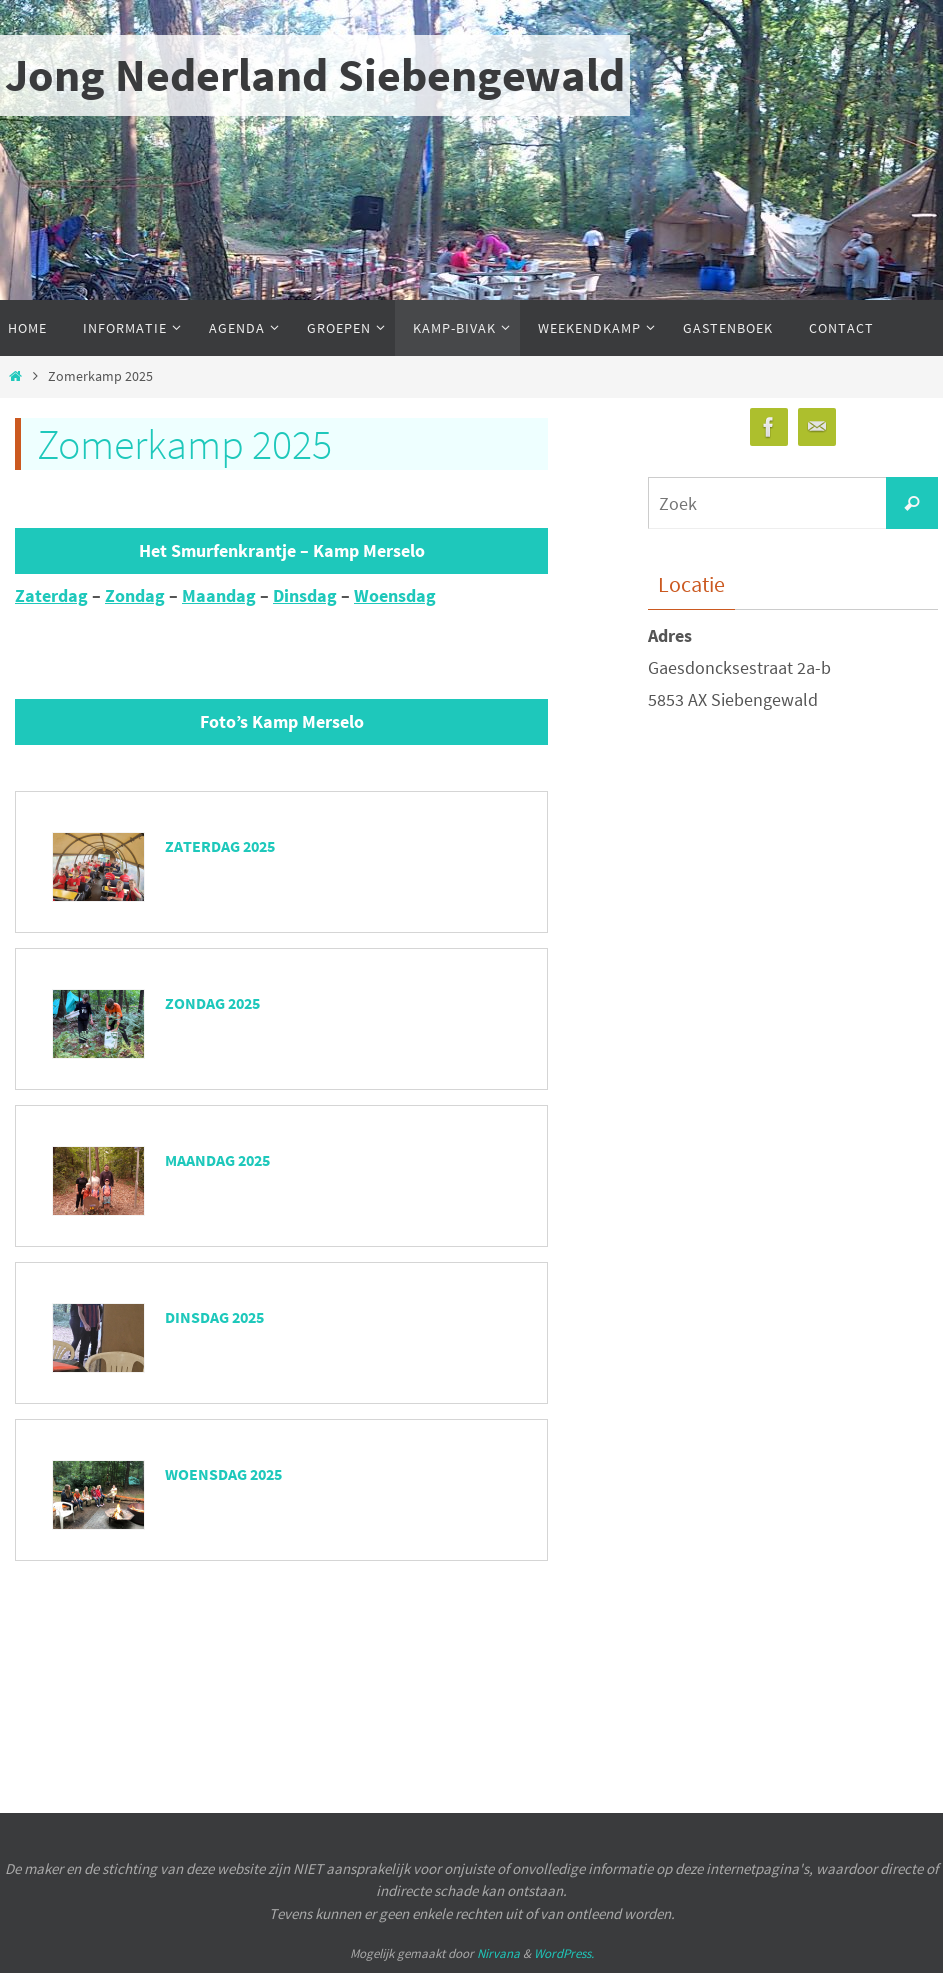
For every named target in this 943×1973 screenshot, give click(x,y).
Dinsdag (305, 595)
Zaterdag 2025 (220, 846)
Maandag (219, 595)
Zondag (135, 595)
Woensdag (395, 595)
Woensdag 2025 (223, 1474)
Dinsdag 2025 (214, 1317)
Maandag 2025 (217, 1160)
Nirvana (498, 1953)
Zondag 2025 (212, 1003)
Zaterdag (51, 595)
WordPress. (564, 1953)
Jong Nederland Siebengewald (315, 75)
